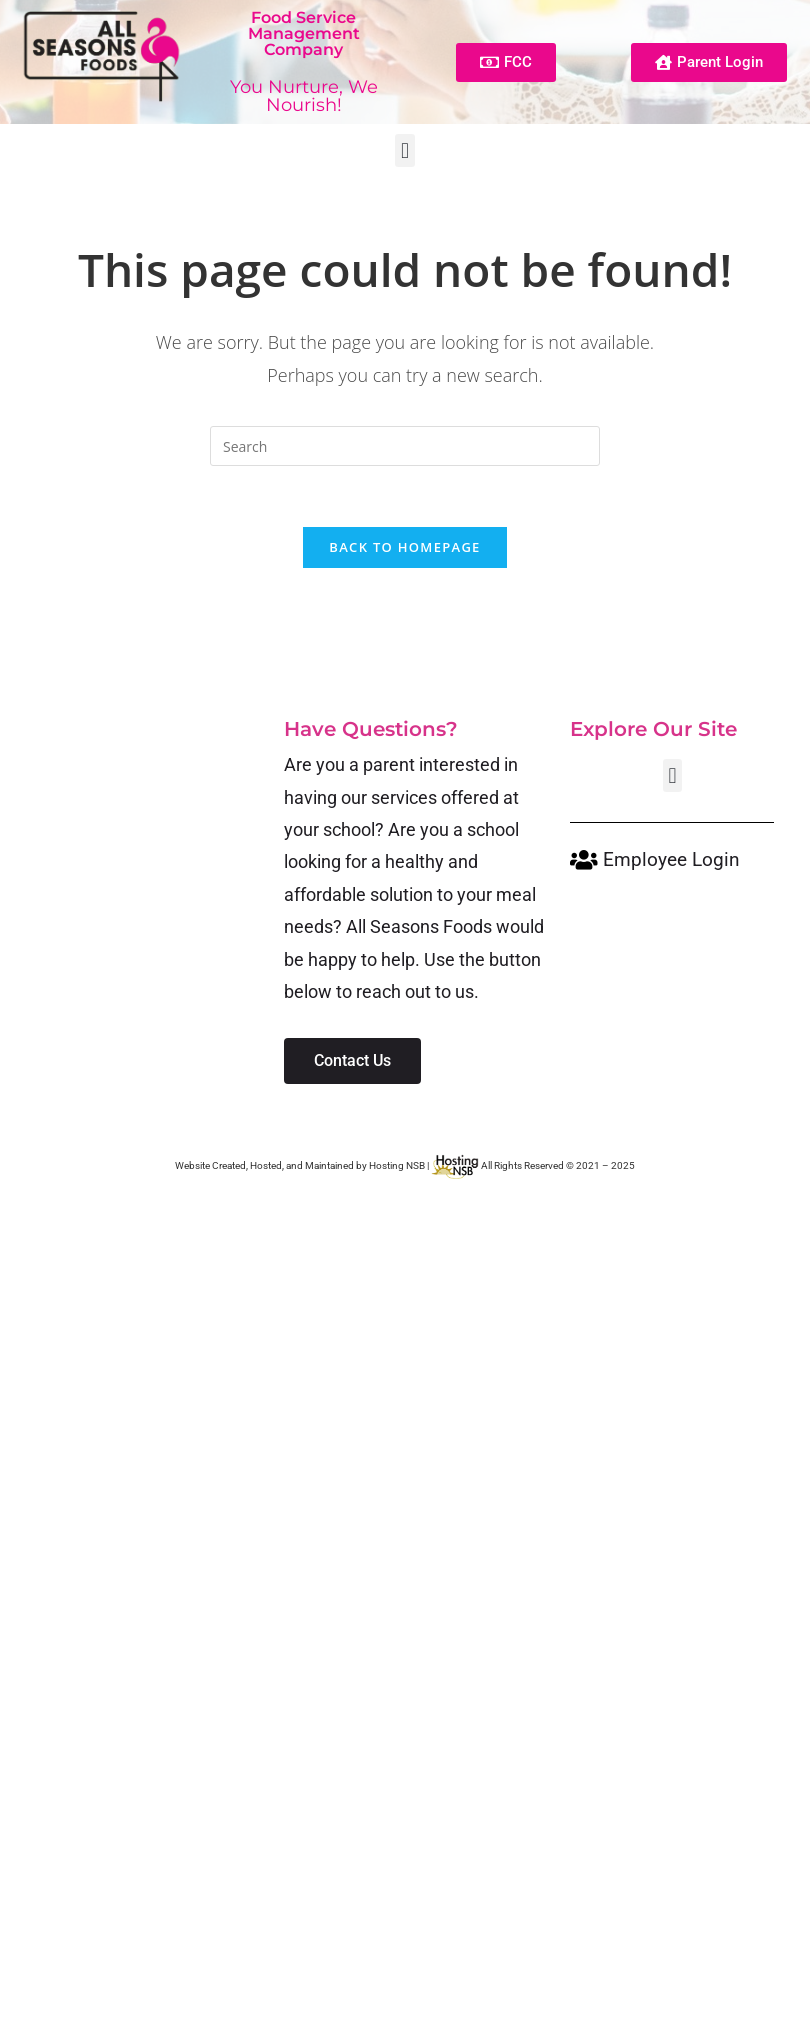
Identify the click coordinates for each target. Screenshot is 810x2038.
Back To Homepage (404, 547)
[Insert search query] (405, 446)
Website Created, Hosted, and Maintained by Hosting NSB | (328, 1165)
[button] (404, 150)
